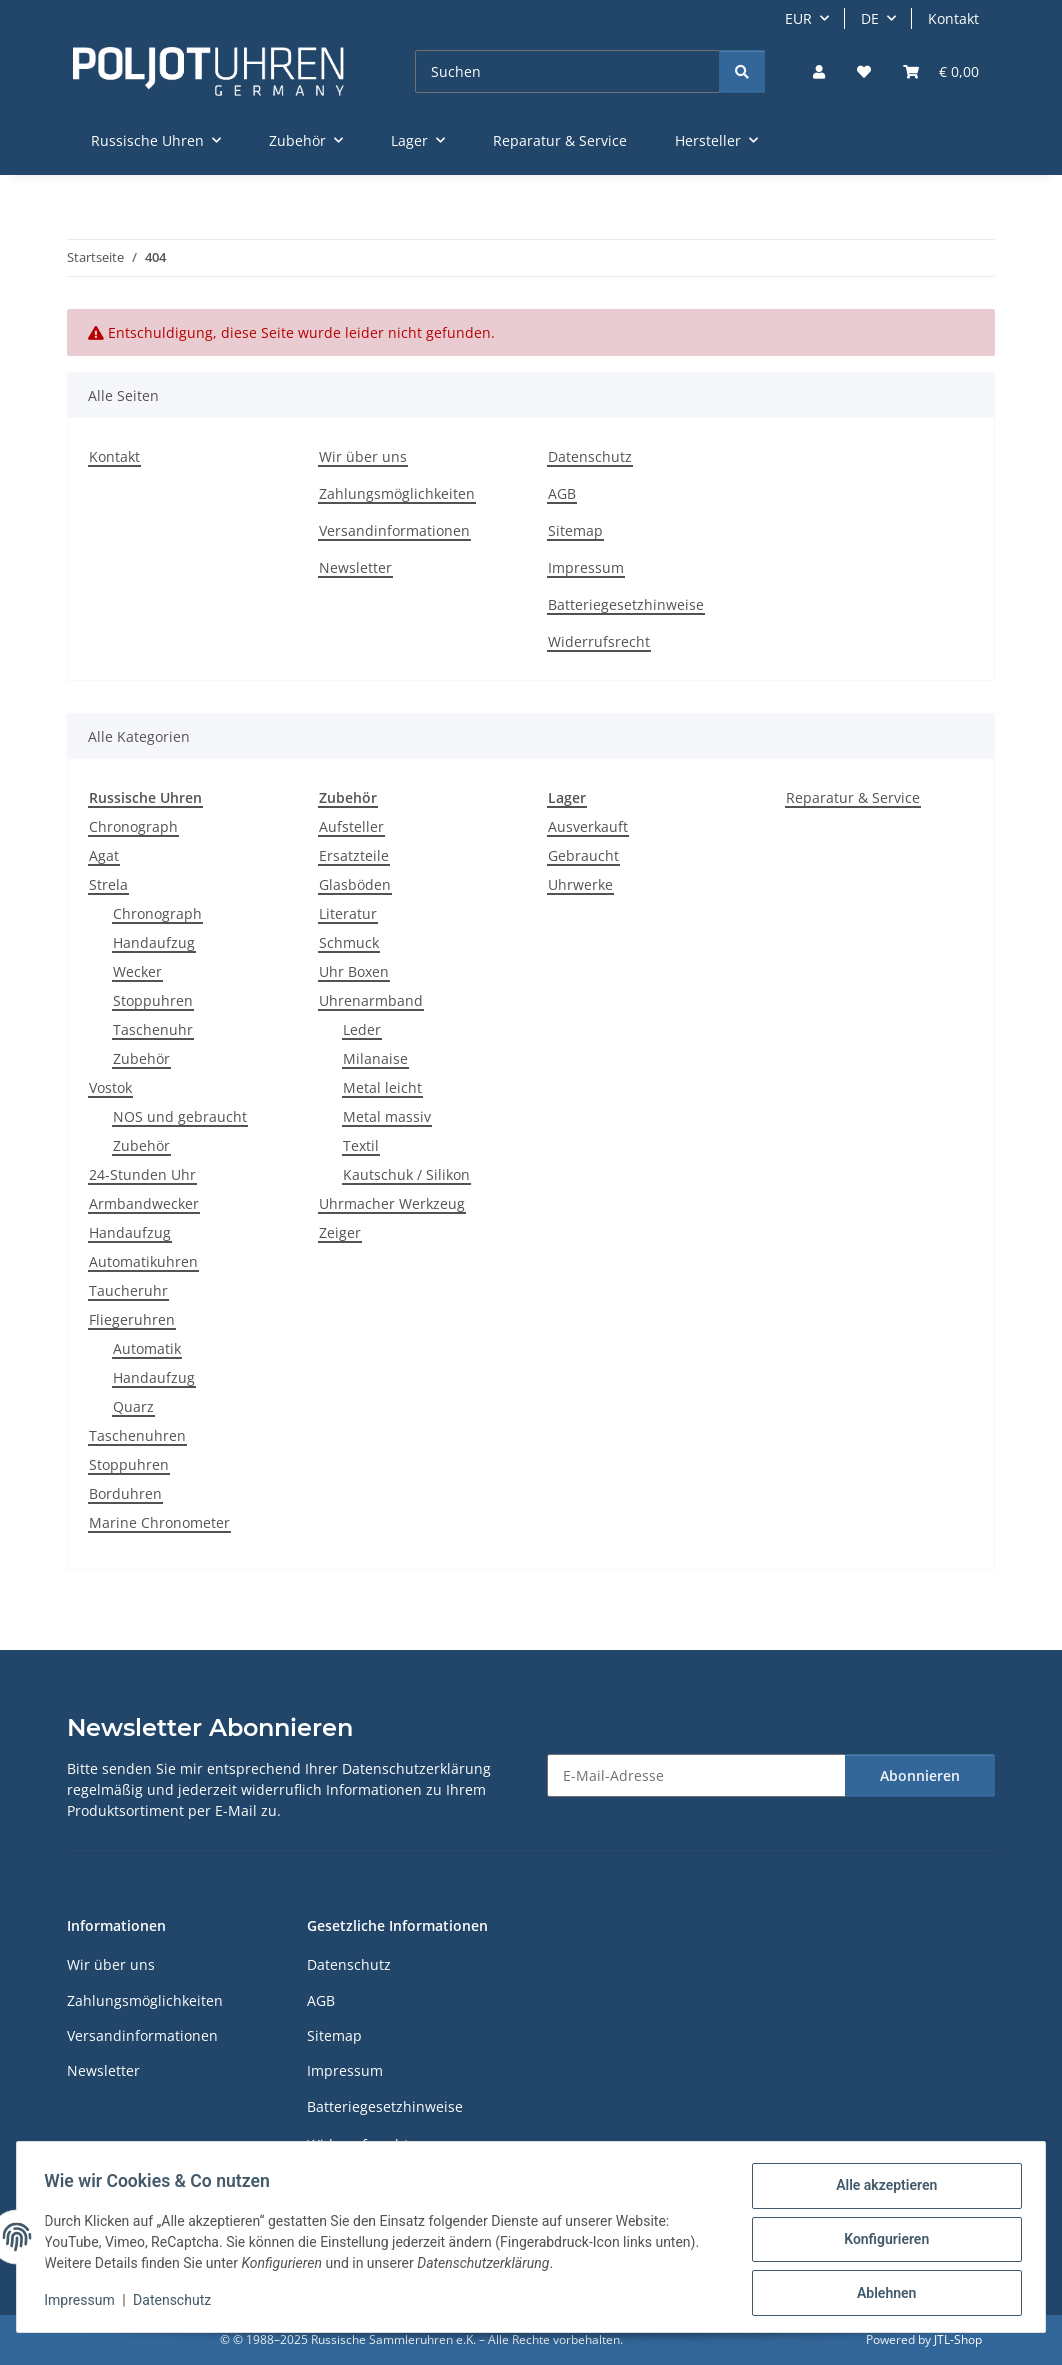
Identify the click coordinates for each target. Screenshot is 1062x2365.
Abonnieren (920, 1775)
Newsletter (355, 567)
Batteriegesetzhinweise (626, 604)
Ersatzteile (354, 855)
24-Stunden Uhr (142, 1174)
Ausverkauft (588, 826)
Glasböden (355, 884)
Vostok (110, 1087)
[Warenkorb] (941, 71)
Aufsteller (351, 826)
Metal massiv (387, 1116)
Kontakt (953, 18)
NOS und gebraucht (180, 1116)
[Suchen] (567, 71)
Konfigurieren (881, 2242)
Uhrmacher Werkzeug (392, 1203)
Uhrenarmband (371, 1000)
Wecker (137, 971)
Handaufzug (154, 942)
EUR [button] (798, 18)
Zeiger (340, 1232)
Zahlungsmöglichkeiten (397, 493)
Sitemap (575, 530)
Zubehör (141, 1058)
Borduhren (125, 1493)
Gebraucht (583, 855)
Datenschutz (177, 2303)
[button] (819, 71)
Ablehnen (881, 2294)
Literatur (348, 913)
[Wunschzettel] (864, 71)
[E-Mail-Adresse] (696, 1775)
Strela (108, 884)
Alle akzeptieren (881, 2190)
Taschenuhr (153, 1029)
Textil (361, 1145)
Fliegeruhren (132, 1319)
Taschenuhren (137, 1435)
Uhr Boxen (354, 971)
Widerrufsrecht (599, 641)
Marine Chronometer (159, 1522)
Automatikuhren (143, 1261)
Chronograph (133, 826)
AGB (562, 493)
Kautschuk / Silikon (406, 1174)
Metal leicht (382, 1087)
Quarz (133, 1406)
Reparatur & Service (853, 797)
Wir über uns (363, 456)
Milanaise (375, 1058)
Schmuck (349, 942)
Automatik (147, 1348)
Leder (362, 1029)
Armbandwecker (144, 1203)
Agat (104, 855)
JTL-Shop (958, 2339)
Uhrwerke (580, 884)
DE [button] (870, 18)
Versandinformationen (394, 530)
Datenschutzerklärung (416, 1768)
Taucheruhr (128, 1290)
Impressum (84, 2303)
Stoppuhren (153, 1000)
